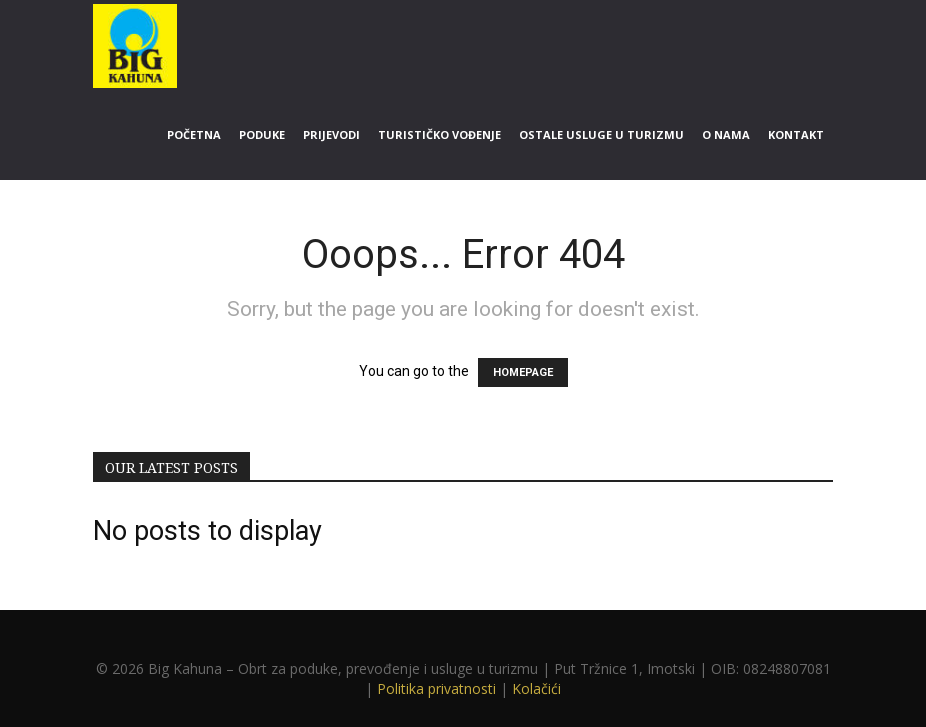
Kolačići (536, 688)
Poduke (262, 134)
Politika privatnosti (436, 688)
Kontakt (796, 134)
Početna (194, 134)
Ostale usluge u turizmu (601, 134)
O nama (726, 134)
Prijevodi (331, 134)
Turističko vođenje (439, 134)
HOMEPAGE (523, 372)
